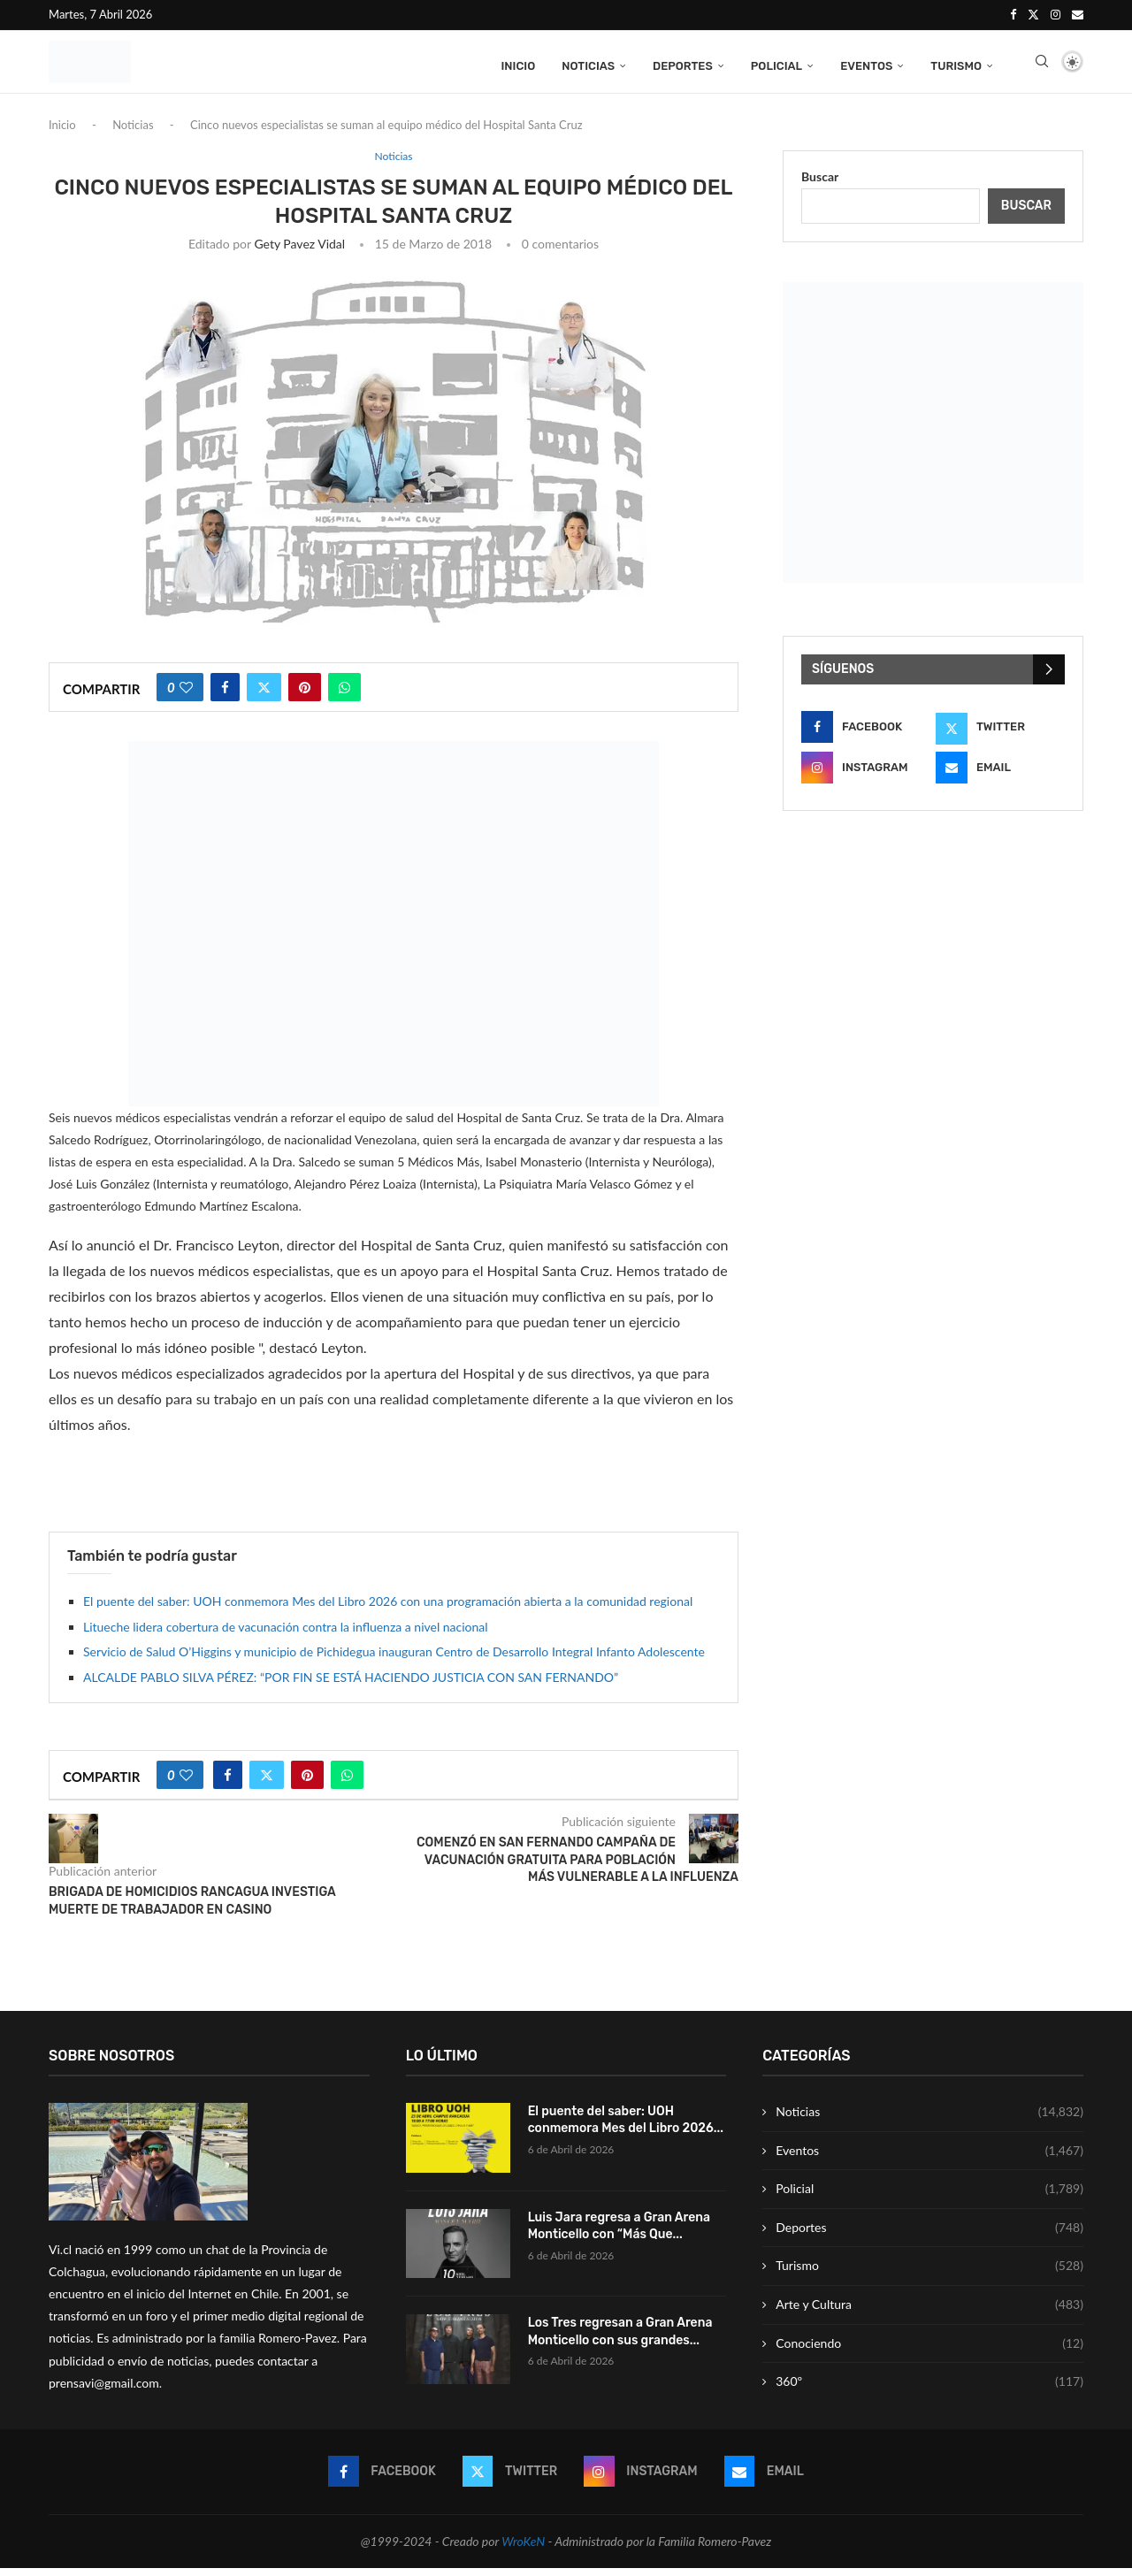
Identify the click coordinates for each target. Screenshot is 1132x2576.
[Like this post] (186, 695)
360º (929, 2390)
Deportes (683, 64)
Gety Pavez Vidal (299, 251)
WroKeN (523, 2549)
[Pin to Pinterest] (304, 695)
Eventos (866, 64)
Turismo (956, 64)
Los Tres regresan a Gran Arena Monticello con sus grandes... (620, 2340)
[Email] (1077, 14)
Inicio (518, 64)
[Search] (1042, 64)
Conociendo (929, 2351)
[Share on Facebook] (225, 695)
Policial (776, 64)
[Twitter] (1033, 14)
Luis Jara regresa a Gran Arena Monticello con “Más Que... (619, 2234)
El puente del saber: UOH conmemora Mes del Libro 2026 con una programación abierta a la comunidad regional (387, 1609)
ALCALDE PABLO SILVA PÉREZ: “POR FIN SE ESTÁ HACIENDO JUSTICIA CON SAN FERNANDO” (350, 1685)
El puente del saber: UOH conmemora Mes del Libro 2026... (625, 2128)
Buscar (819, 184)
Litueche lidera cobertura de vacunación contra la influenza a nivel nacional (285, 1634)
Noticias (588, 64)
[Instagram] (1055, 14)
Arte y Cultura (929, 2312)
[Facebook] (1013, 14)
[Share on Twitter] (264, 695)
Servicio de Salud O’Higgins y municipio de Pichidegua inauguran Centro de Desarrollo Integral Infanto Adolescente (394, 1659)
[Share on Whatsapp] (344, 695)
